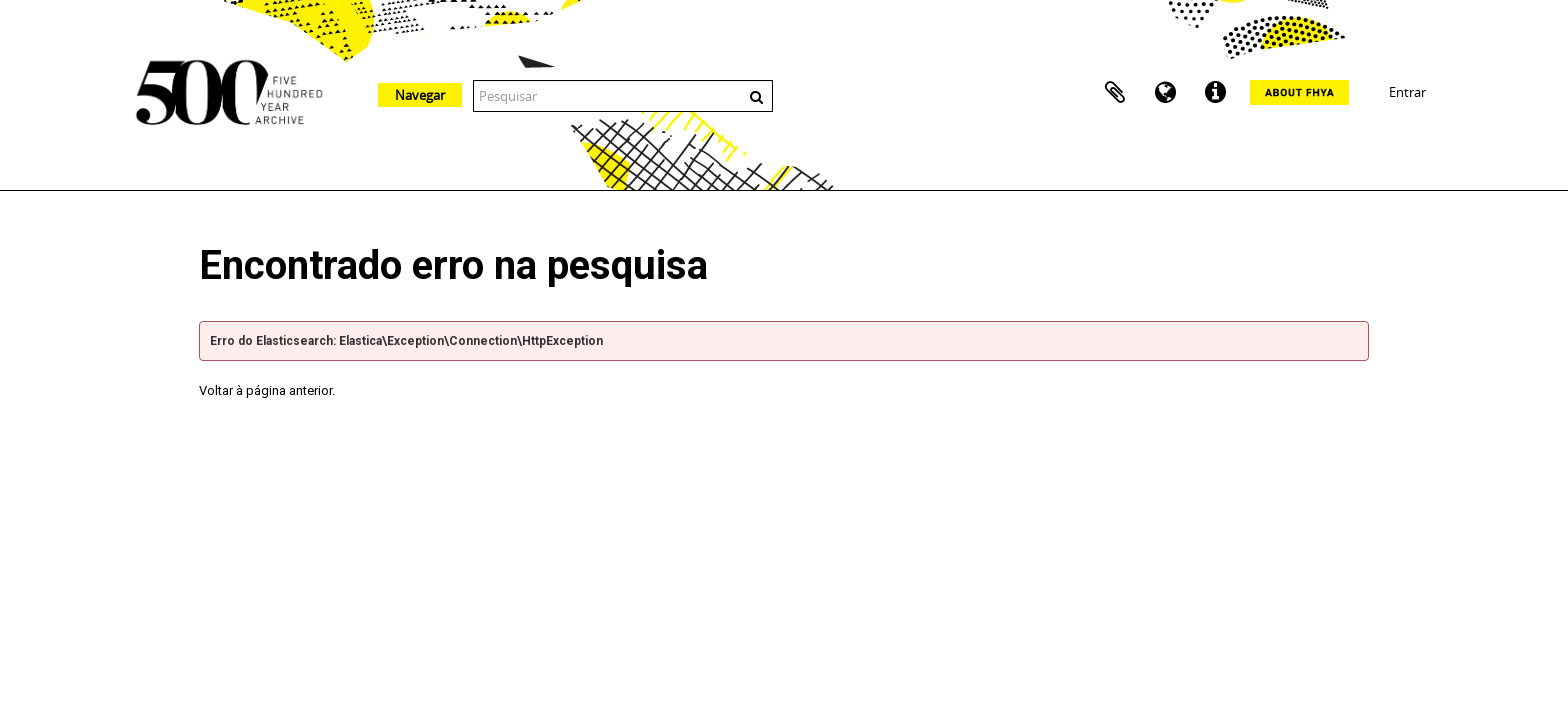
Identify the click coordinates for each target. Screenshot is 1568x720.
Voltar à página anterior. (267, 390)
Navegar (420, 95)
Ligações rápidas (1215, 93)
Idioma (1165, 93)
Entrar (1407, 92)
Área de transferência (1115, 93)
